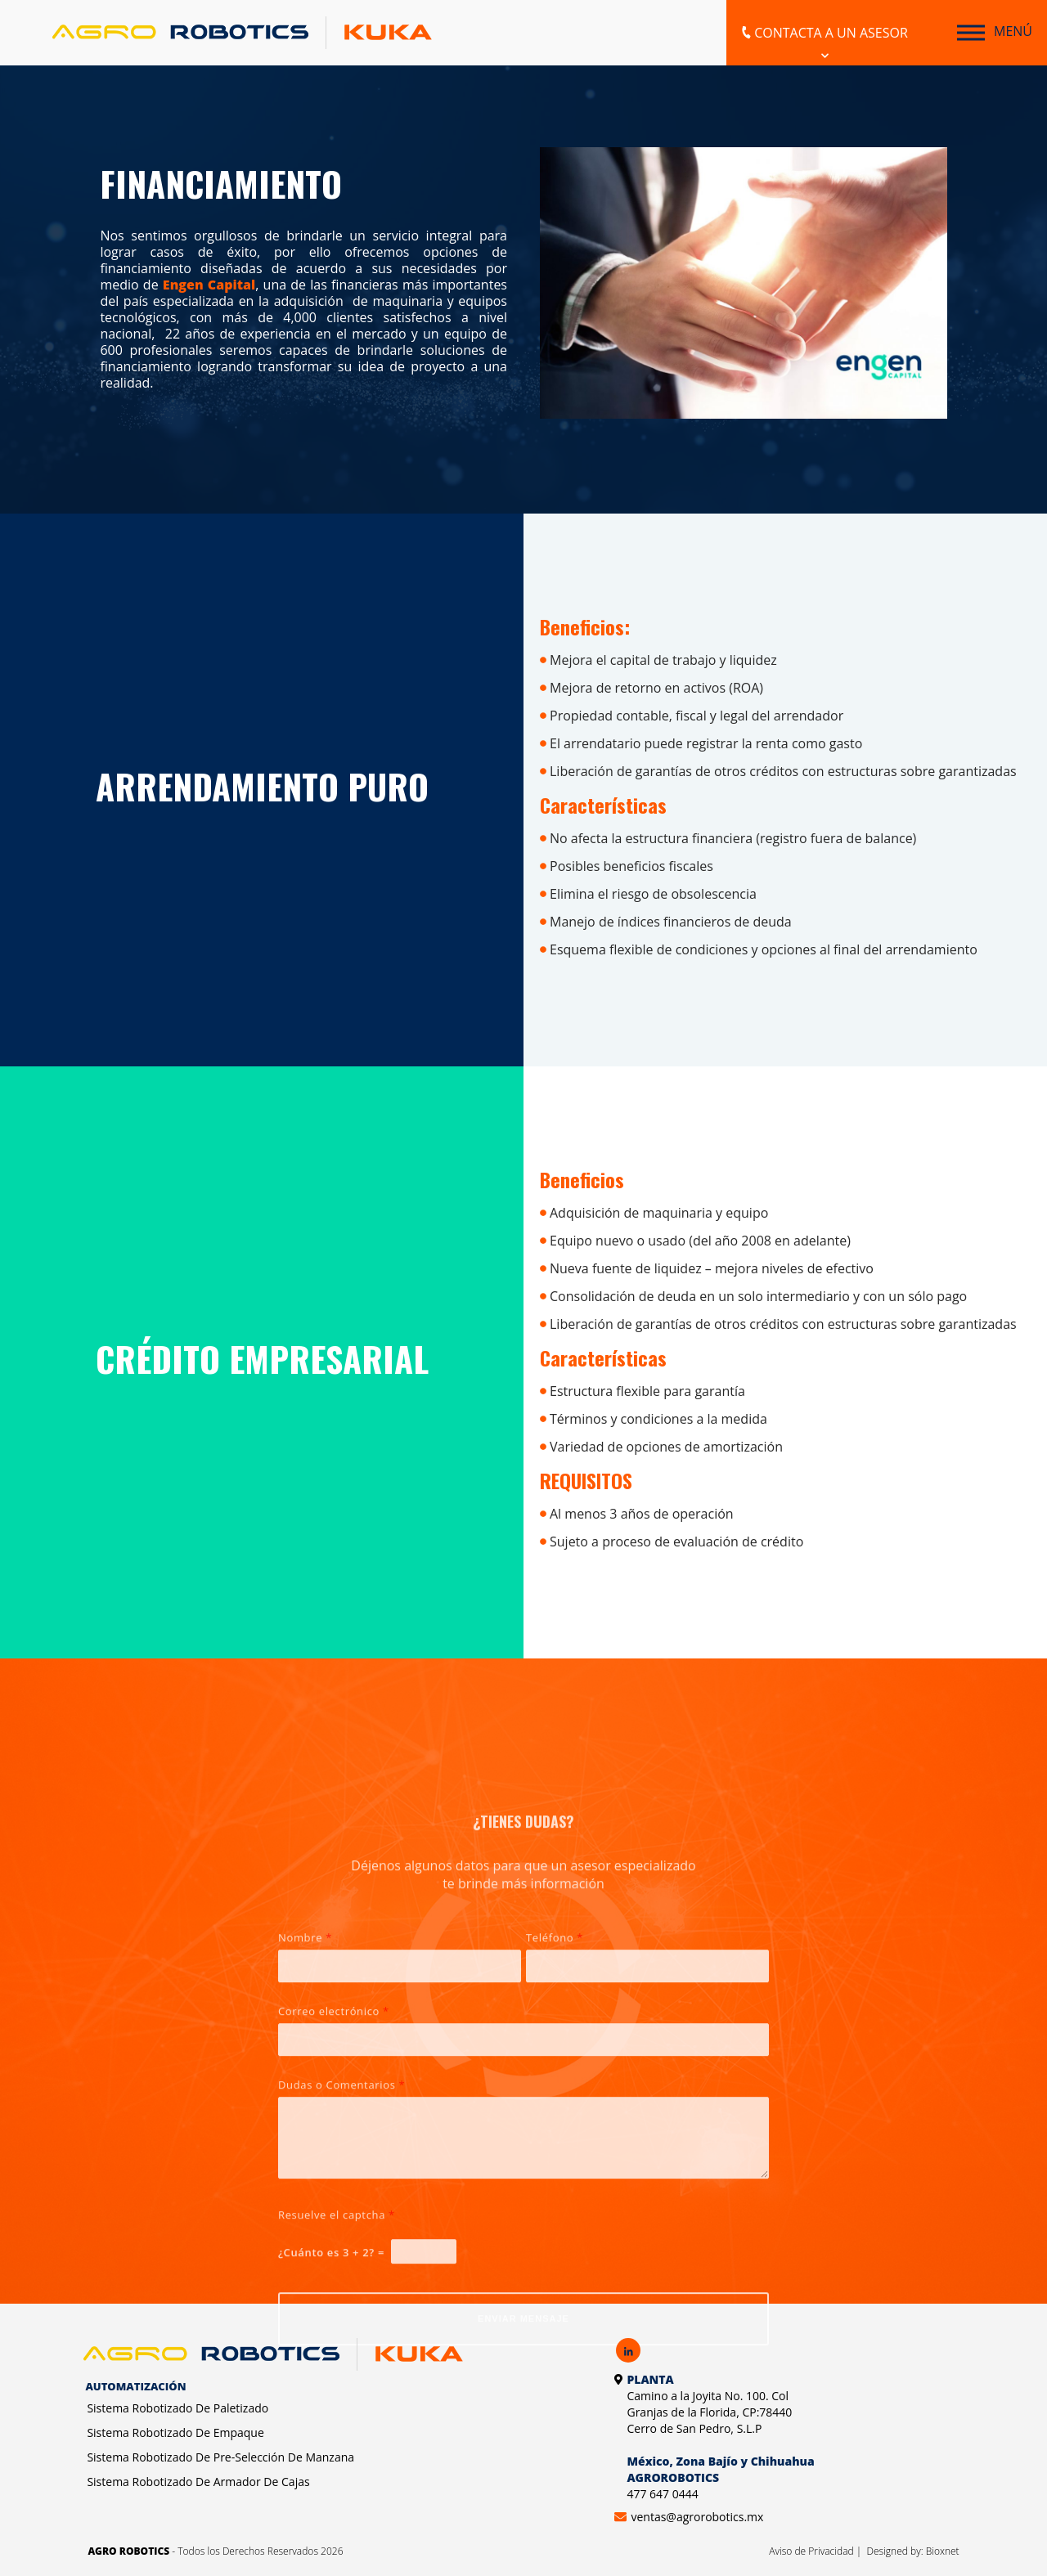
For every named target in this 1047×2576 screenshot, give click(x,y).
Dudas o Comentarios (341, 2285)
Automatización (135, 2386)
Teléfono (554, 2138)
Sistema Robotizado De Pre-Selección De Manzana (220, 2457)
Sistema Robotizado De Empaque (175, 2432)
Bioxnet (942, 2551)
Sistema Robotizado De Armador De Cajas (198, 2481)
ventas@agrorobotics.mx (697, 2516)
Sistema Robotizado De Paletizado (177, 2408)
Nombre (305, 2138)
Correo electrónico (333, 2212)
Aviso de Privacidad (812, 2551)
